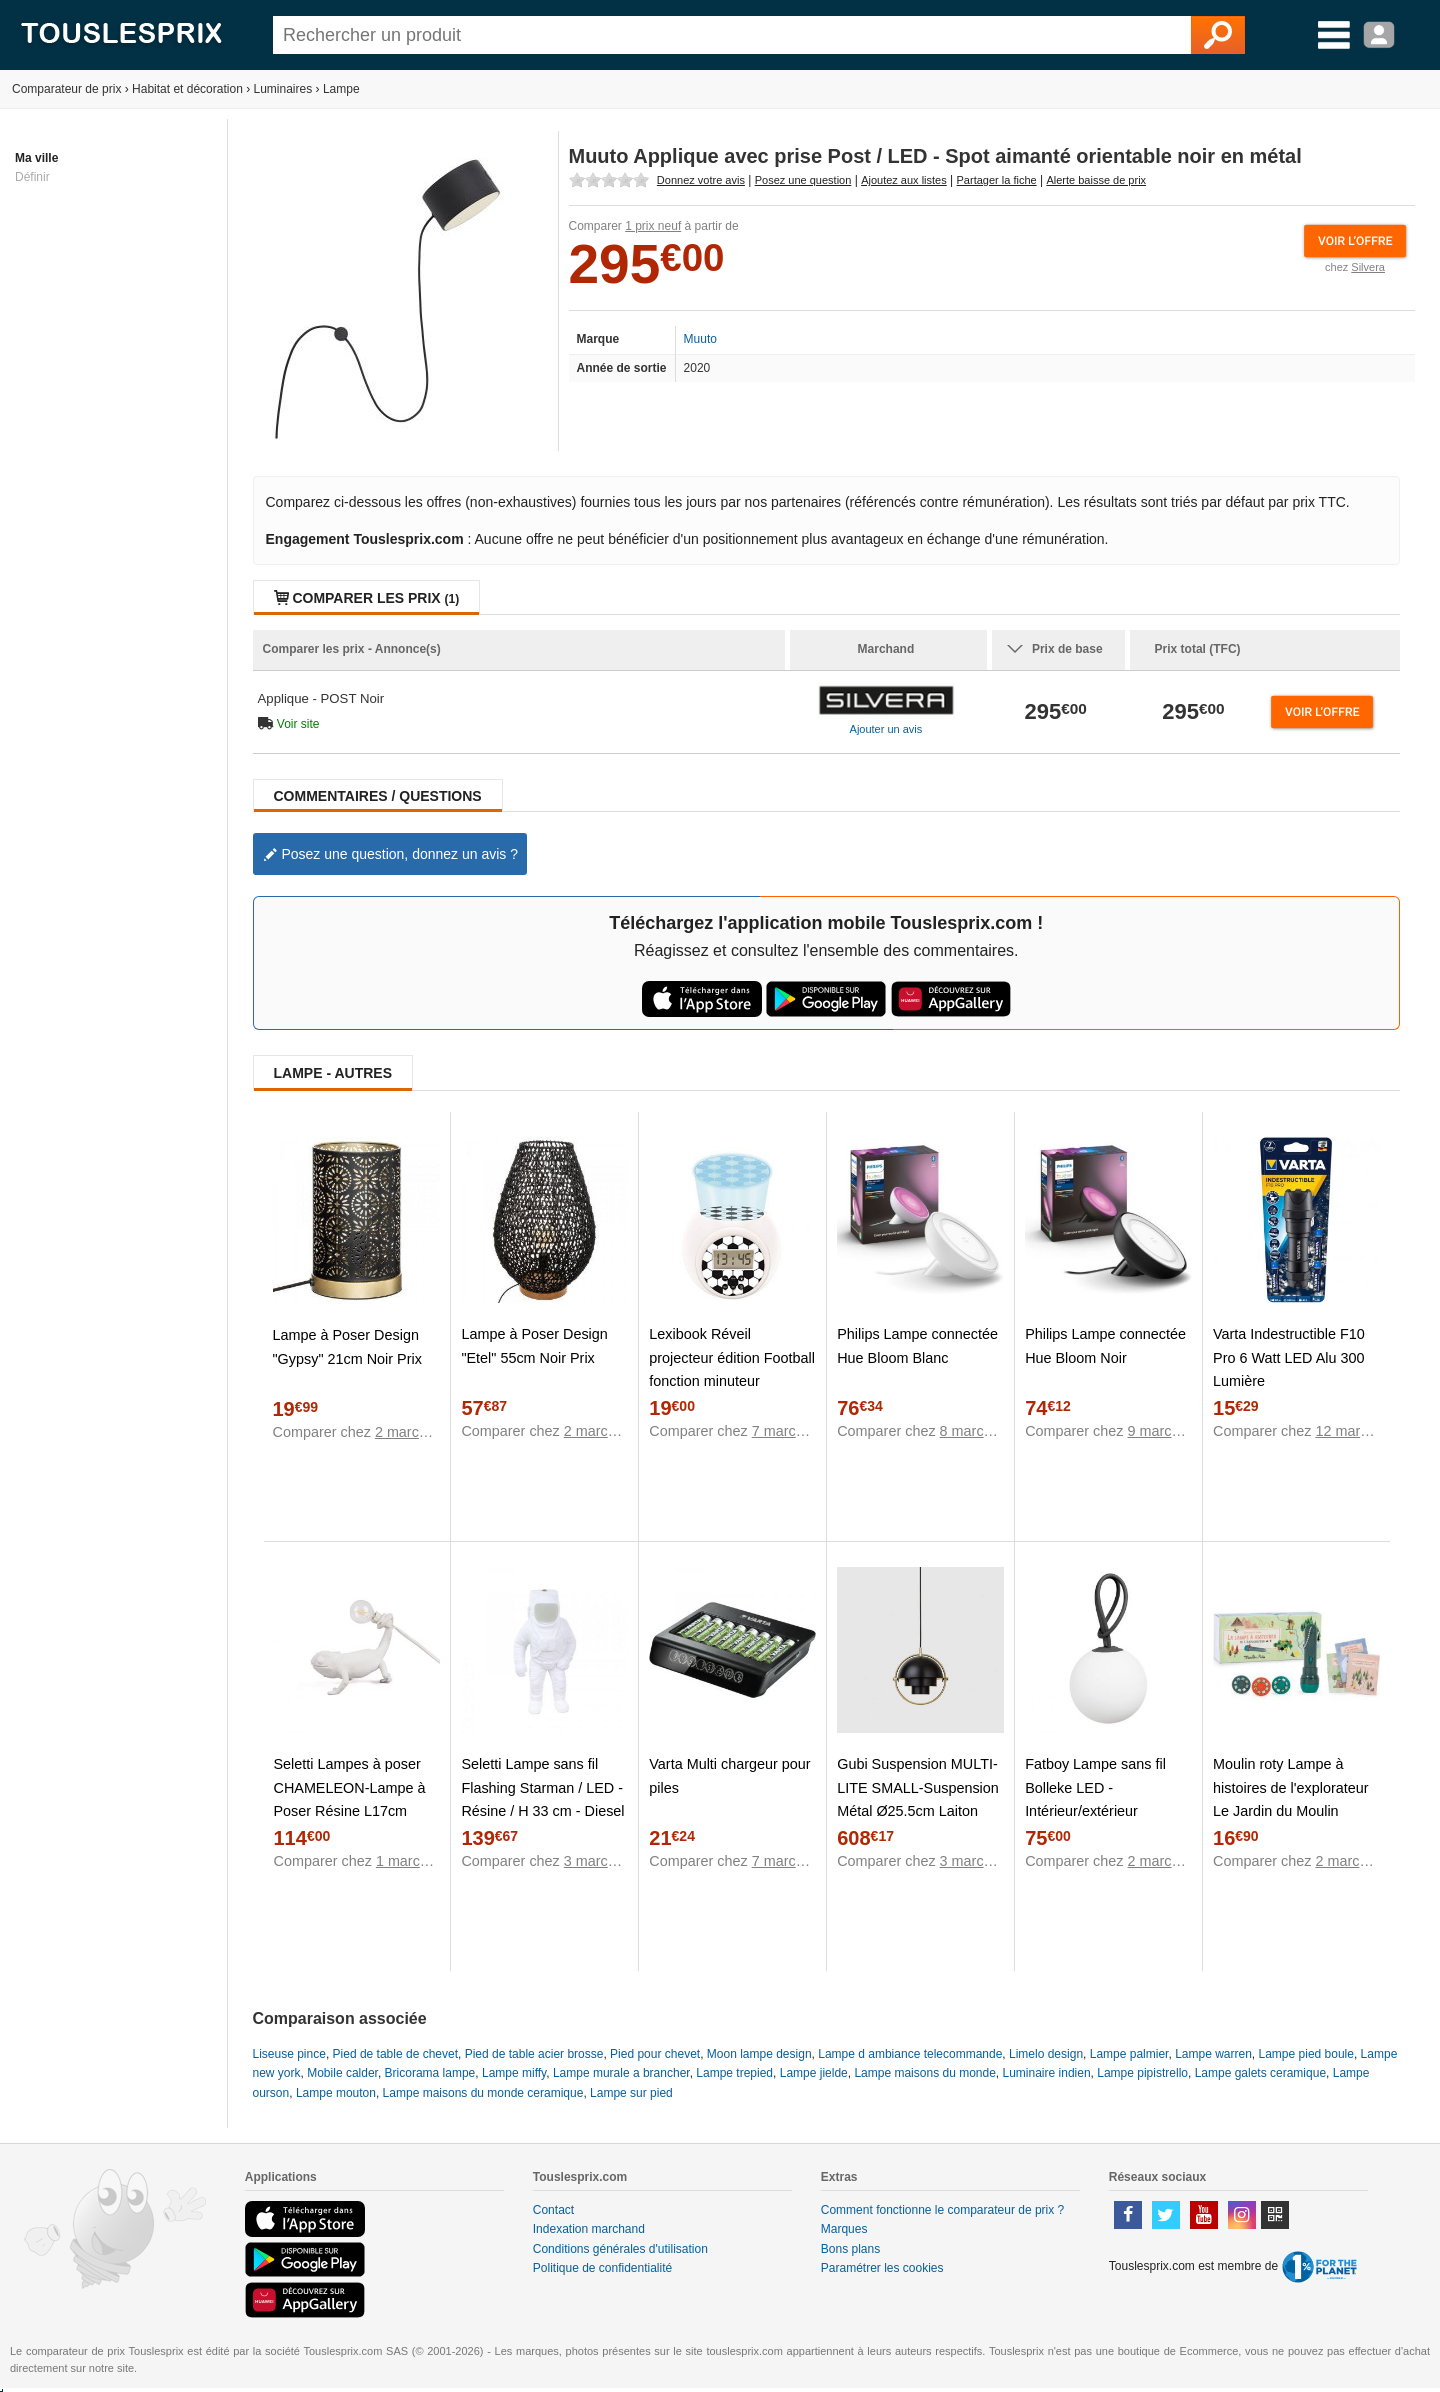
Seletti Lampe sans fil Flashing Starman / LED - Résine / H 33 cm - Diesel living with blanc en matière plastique (542, 1810)
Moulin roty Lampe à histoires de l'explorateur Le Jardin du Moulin (1291, 1787)
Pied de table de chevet (395, 2054)
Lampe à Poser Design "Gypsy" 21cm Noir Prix (347, 1346)
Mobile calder (342, 2073)
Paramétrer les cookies (882, 2268)
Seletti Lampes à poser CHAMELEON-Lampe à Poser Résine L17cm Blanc (350, 1798)
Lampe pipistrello (1142, 2073)
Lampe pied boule (1306, 2054)
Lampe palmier (1129, 2054)
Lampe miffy (514, 2073)
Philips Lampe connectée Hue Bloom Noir (1105, 1345)
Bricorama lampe (430, 2073)
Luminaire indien (1047, 2073)
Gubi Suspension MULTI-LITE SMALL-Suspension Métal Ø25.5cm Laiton (918, 1787)
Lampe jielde (814, 2073)
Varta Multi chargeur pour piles (729, 1775)
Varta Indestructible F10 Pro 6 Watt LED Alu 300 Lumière (1289, 1357)
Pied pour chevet (655, 2054)
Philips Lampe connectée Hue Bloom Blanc (917, 1345)
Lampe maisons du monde (924, 2073)
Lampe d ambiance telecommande (910, 2054)
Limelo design (1046, 2054)
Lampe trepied (734, 2073)
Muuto (700, 339)
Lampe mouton (336, 2093)
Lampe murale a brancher (621, 2073)
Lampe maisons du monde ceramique (483, 2093)
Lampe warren (1213, 2054)
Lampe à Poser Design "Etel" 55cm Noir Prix (534, 1345)
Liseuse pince (289, 2054)
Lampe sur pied (631, 2093)
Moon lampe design (759, 2054)
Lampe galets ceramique (1260, 2073)
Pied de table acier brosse (534, 2054)
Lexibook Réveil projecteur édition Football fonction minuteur (732, 1357)
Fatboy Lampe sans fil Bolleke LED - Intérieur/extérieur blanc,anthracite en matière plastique (1095, 1810)
